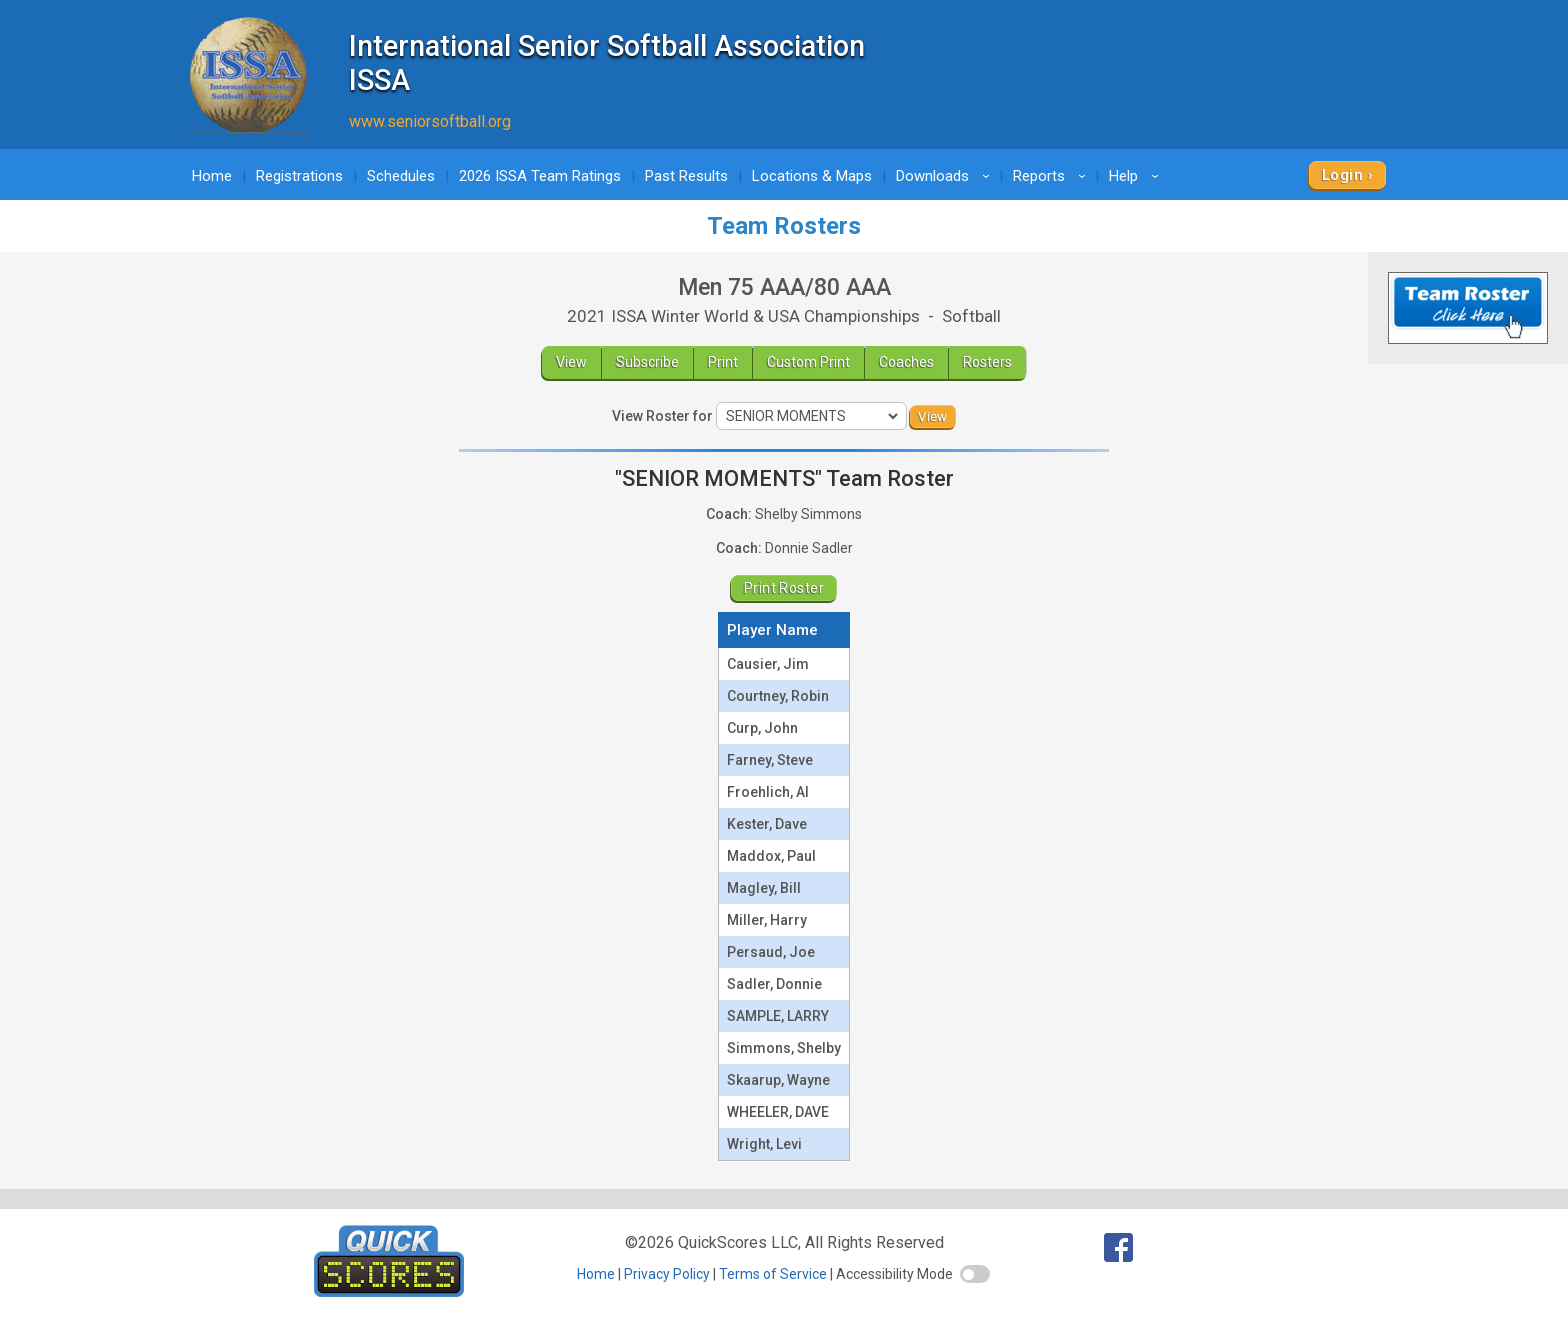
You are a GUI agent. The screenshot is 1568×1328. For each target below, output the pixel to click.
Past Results (686, 176)
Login (1342, 175)
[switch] (975, 1274)
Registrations (299, 176)
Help (1137, 176)
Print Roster (784, 588)
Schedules (401, 176)
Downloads (946, 176)
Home (212, 176)
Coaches (906, 362)
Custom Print (808, 362)
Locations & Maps (812, 176)
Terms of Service (773, 1274)
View (571, 362)
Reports (1052, 176)
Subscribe (647, 362)
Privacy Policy (667, 1274)
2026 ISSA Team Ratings (540, 176)
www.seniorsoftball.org (430, 121)
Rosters (987, 362)
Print (723, 362)
